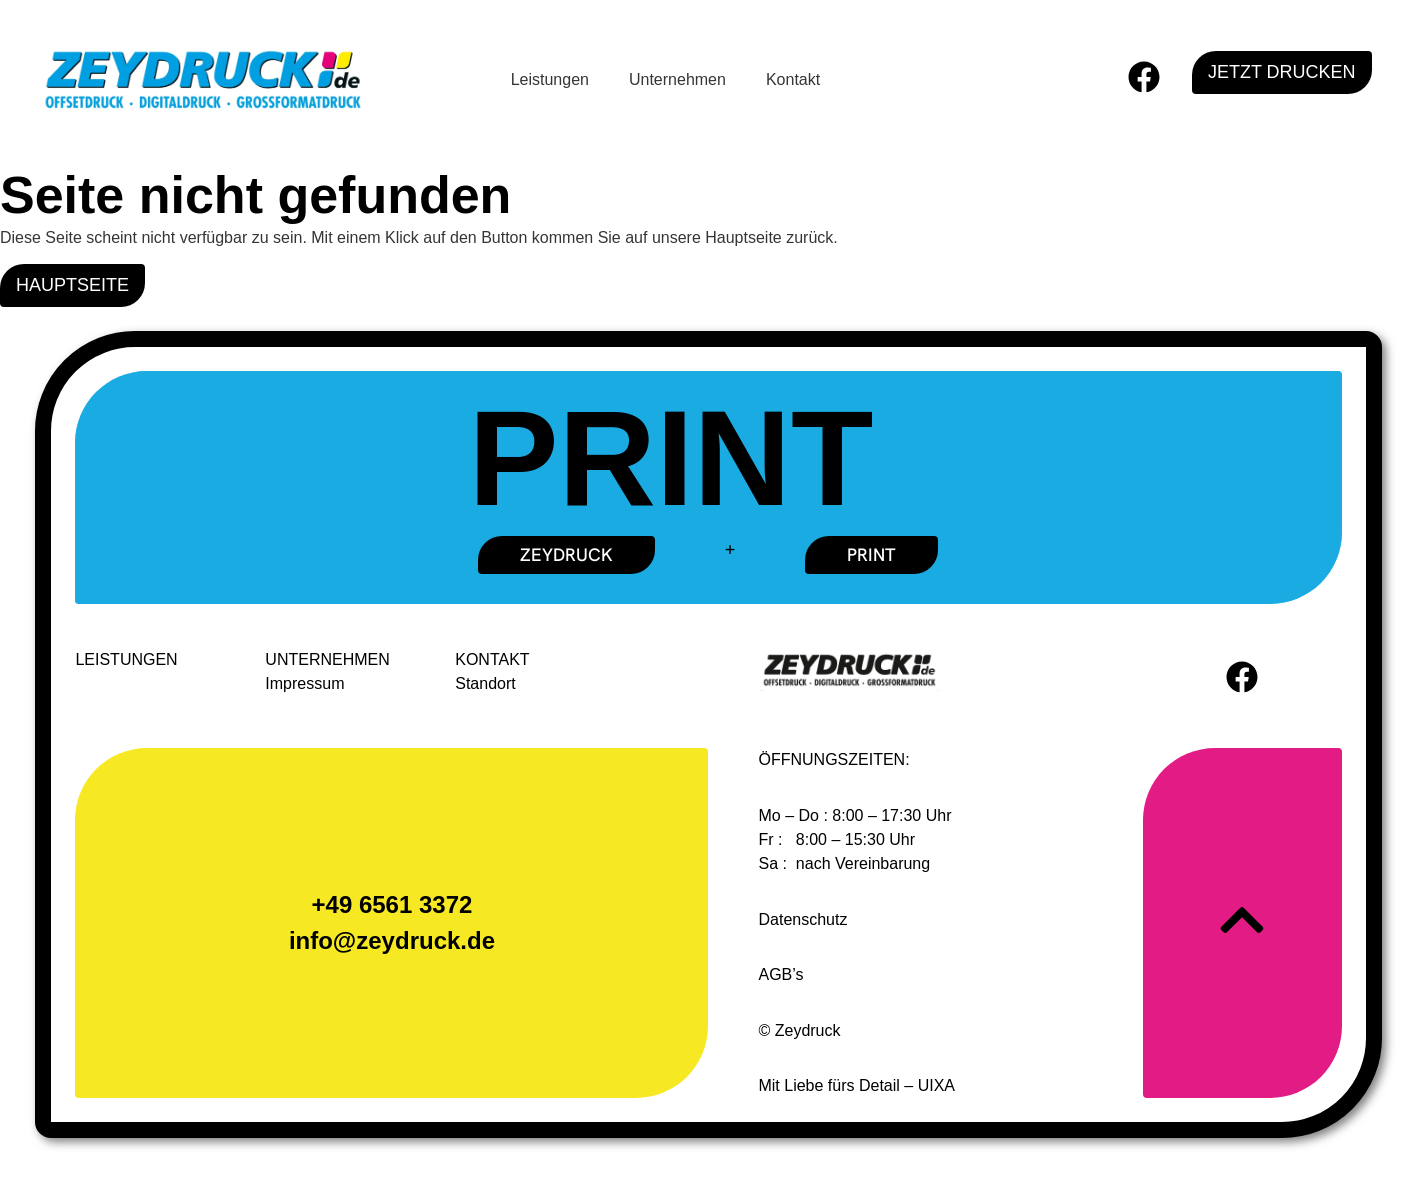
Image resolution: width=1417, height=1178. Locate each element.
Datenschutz (802, 919)
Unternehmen (677, 79)
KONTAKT (492, 659)
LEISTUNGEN (126, 659)
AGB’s (780, 974)
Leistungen (550, 79)
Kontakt (793, 79)
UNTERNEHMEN (327, 659)
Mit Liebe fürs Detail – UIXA (856, 1085)
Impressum (304, 683)
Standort (485, 683)
